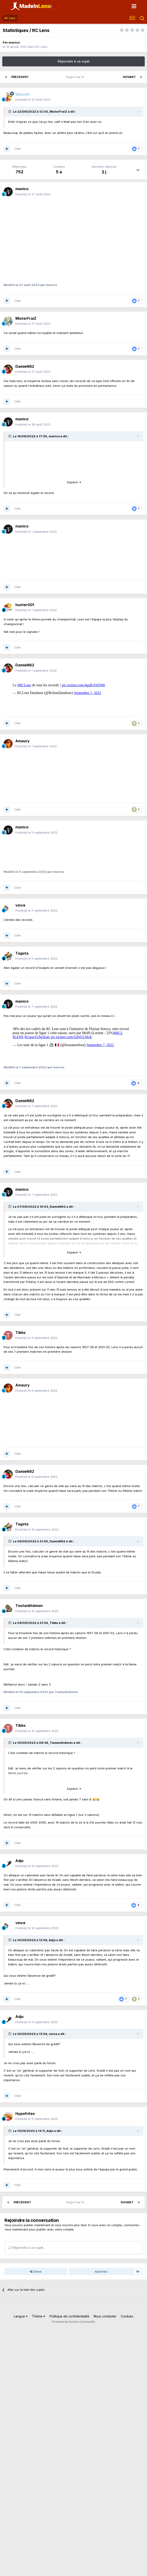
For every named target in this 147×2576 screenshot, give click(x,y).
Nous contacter (105, 2564)
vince (20, 1003)
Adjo (19, 2108)
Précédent (20, 77)
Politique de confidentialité (69, 2564)
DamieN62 (24, 366)
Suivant (129, 77)
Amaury (22, 839)
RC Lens (41, 46)
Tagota (21, 1051)
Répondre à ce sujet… (27, 2495)
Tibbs (20, 1580)
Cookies (127, 2564)
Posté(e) (32, 99)
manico (14, 42)
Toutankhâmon (29, 1853)
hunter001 (24, 604)
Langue (21, 2564)
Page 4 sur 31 (75, 77)
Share (36, 2519)
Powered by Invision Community (73, 2569)
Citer (17, 148)
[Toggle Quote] (10, 111)
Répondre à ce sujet (74, 61)
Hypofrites (25, 2361)
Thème (38, 2564)
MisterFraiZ (58, 111)
